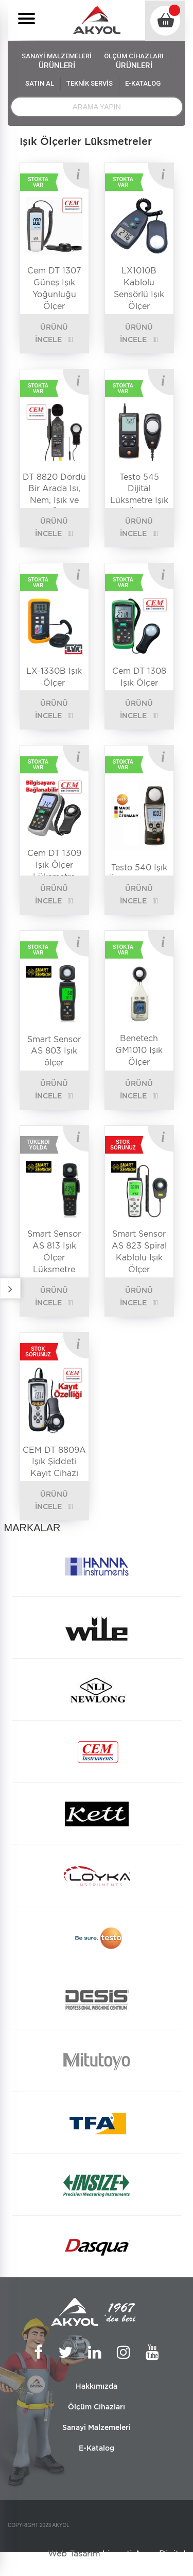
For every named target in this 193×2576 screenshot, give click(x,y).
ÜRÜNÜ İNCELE (51, 333)
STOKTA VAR (38, 182)
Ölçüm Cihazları (96, 2407)
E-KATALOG (143, 83)
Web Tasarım (74, 2553)
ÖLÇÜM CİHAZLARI (134, 61)
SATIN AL (39, 83)
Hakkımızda (96, 2386)
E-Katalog (96, 2448)
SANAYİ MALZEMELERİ (57, 61)
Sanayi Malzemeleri (96, 2427)
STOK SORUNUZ (122, 1145)
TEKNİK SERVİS (89, 83)
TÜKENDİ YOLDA (38, 1145)
